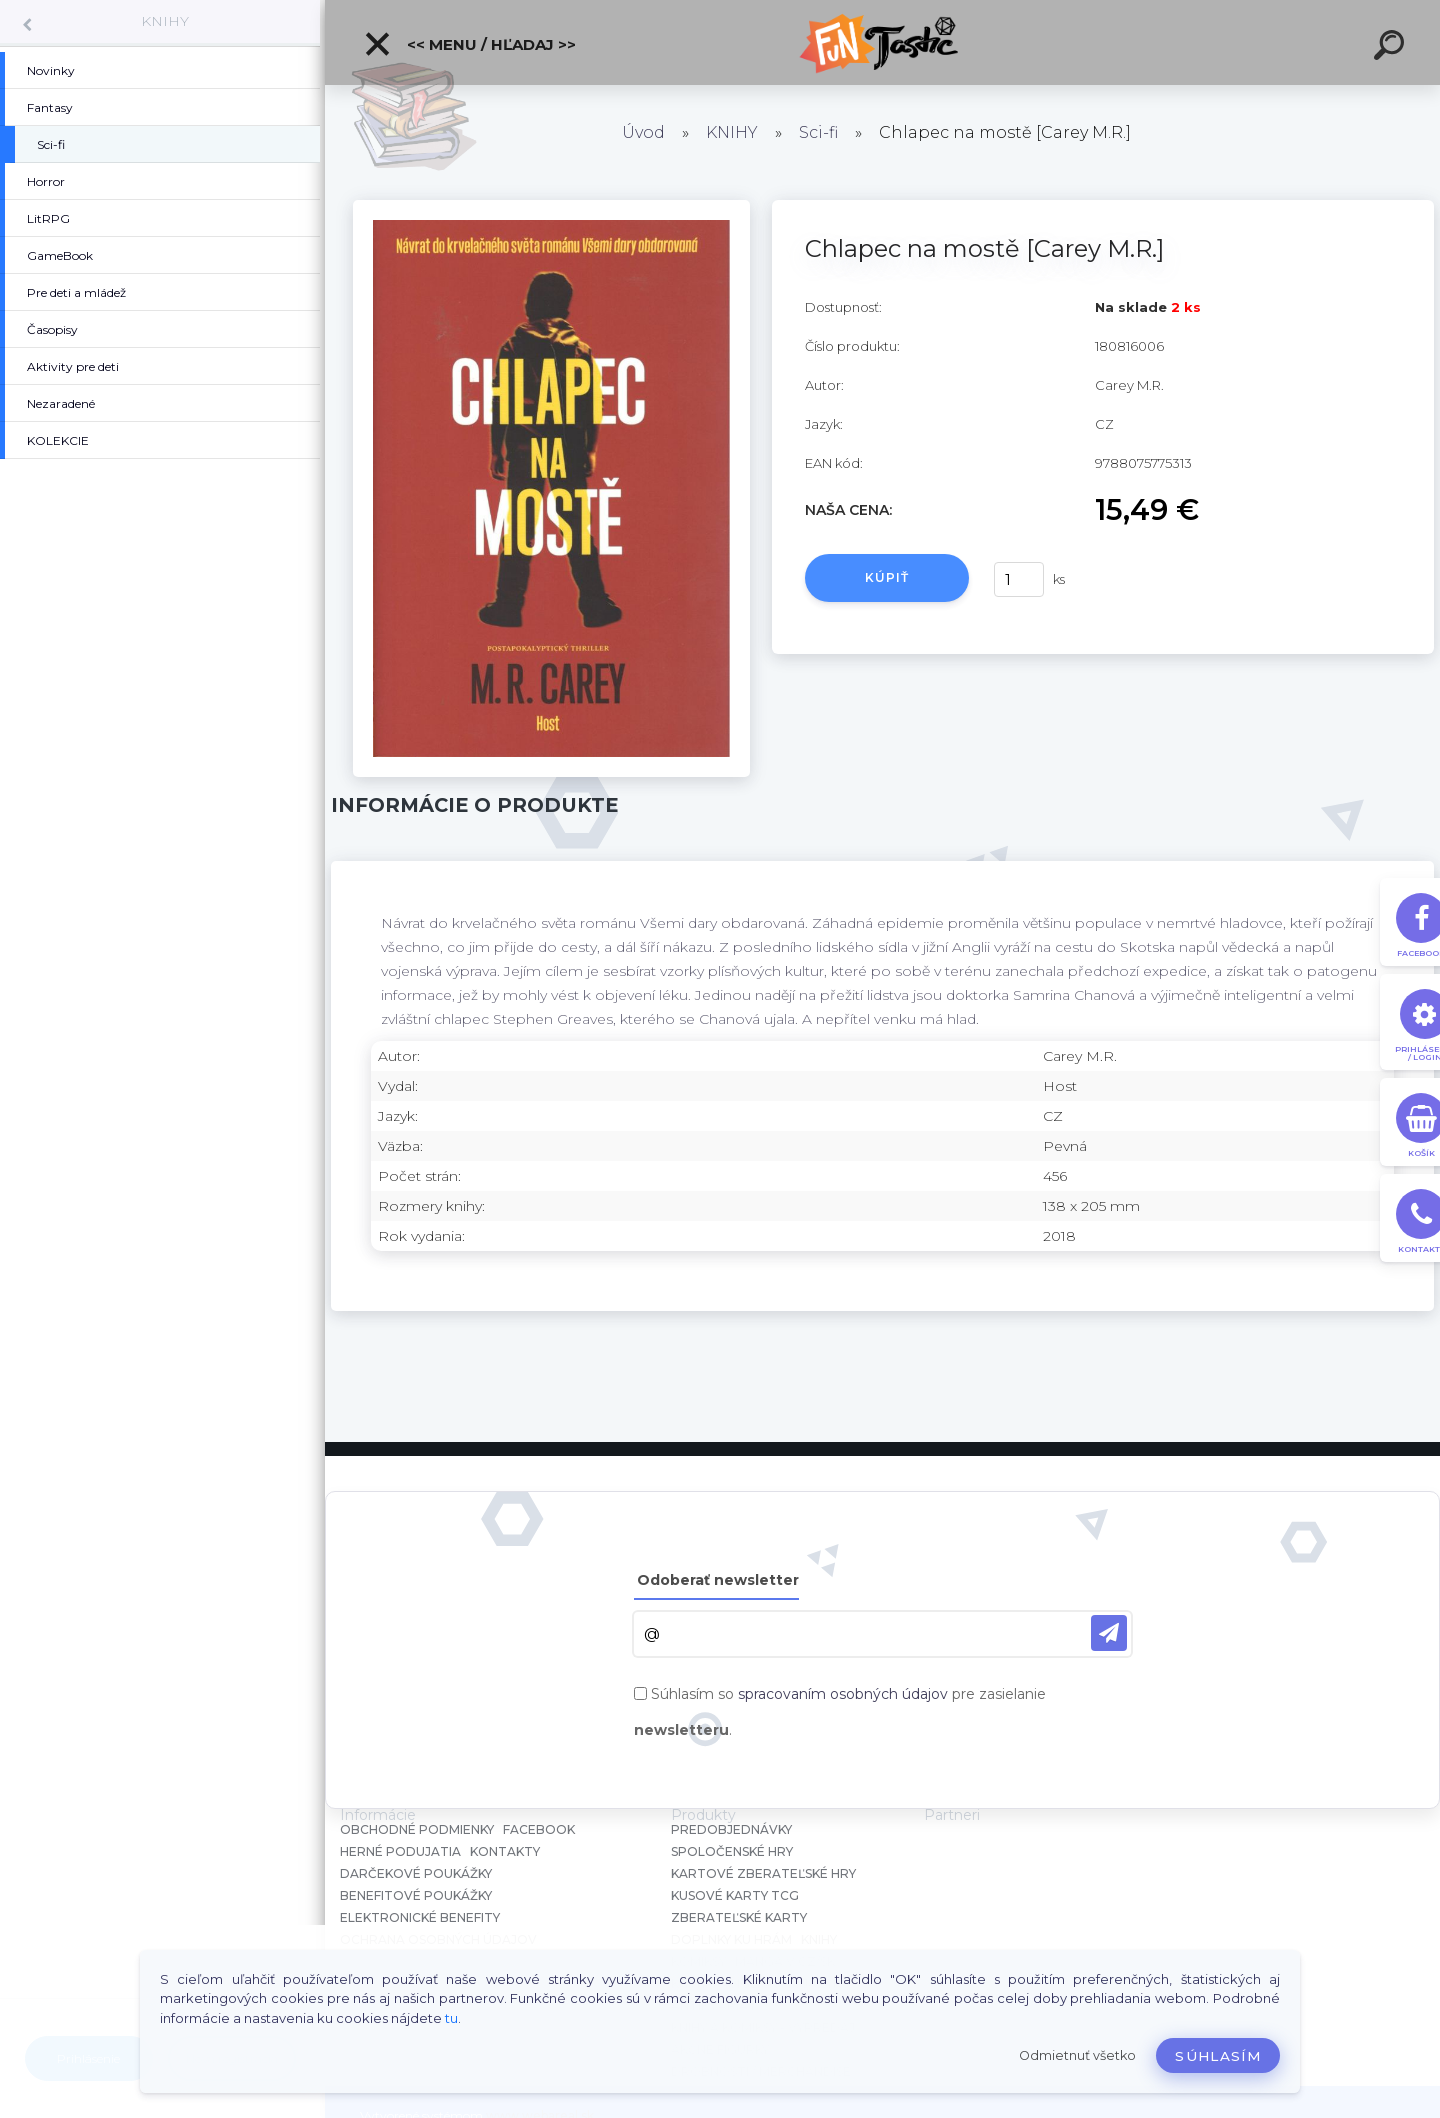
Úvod (643, 132)
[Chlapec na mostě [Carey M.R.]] (551, 207)
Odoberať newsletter (718, 1580)
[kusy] (1019, 579)
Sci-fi (818, 132)
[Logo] (882, 42)
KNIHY (165, 21)
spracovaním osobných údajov (843, 1694)
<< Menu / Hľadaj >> (469, 44)
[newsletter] (1109, 1633)
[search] (1392, 48)
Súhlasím (1218, 2056)
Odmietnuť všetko (1077, 2055)
